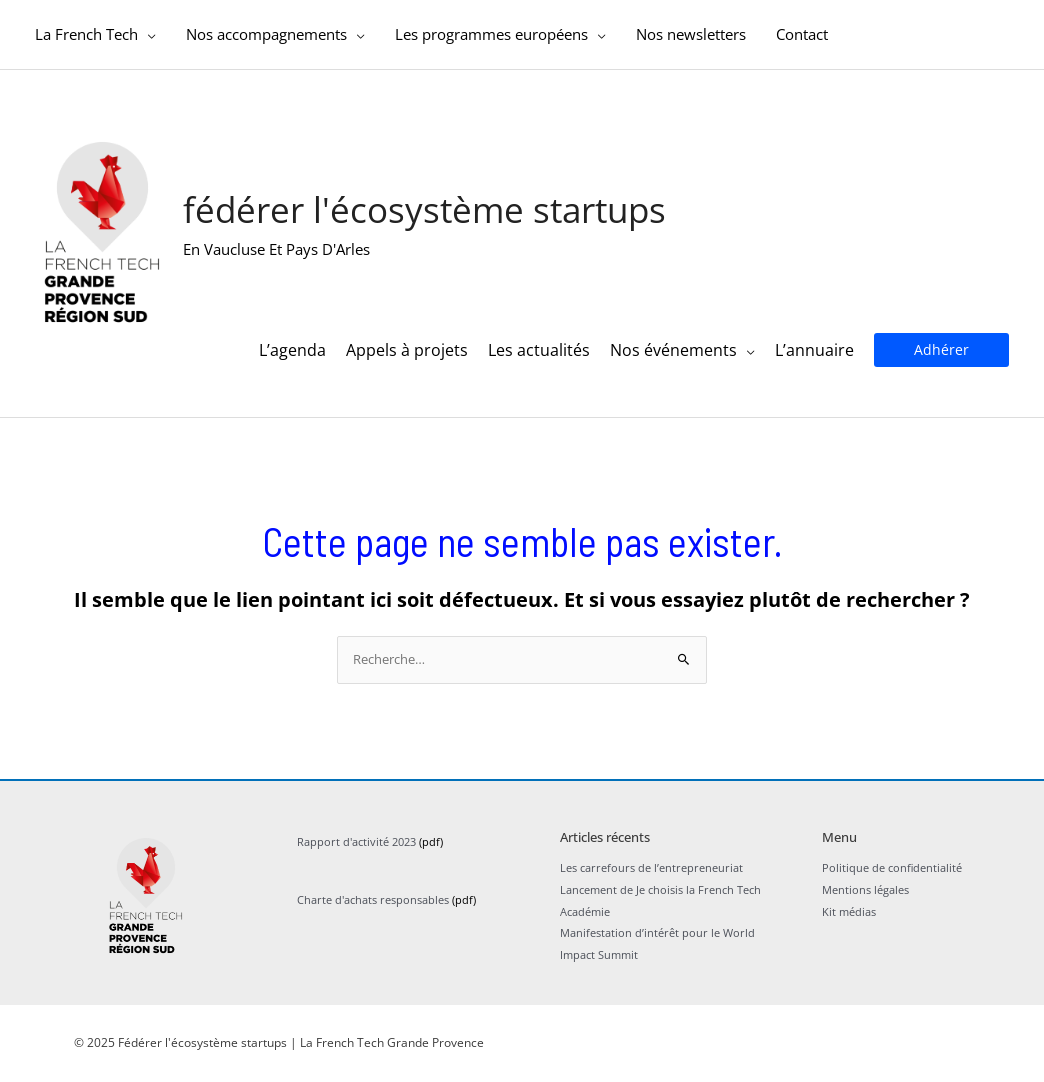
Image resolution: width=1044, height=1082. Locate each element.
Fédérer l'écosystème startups (424, 210)
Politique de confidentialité (892, 868)
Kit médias (849, 911)
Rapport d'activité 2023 (356, 842)
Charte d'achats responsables (373, 900)
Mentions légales (865, 890)
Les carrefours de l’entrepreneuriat (651, 868)
